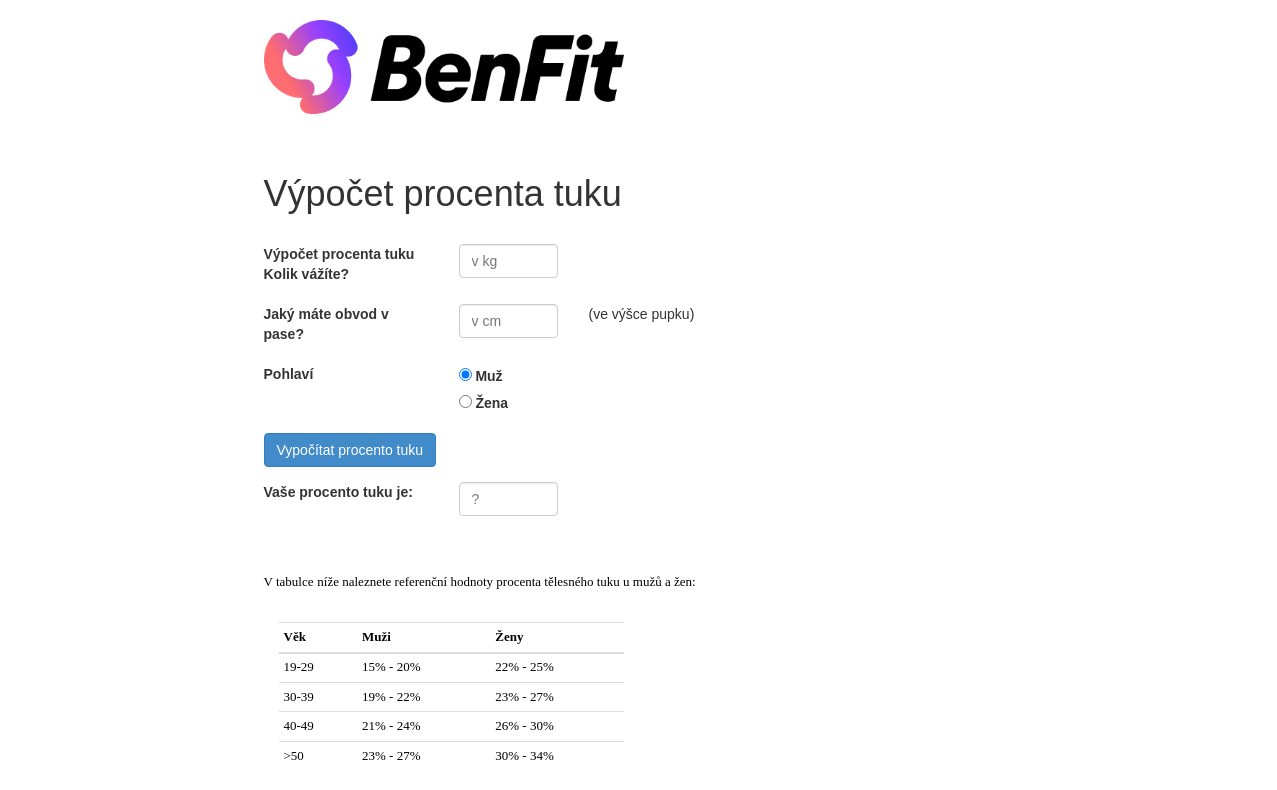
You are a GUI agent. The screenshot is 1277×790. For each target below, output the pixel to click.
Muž (488, 376)
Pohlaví (289, 374)
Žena (491, 403)
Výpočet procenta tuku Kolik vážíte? (339, 264)
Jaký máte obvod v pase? (326, 324)
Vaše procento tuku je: (338, 492)
